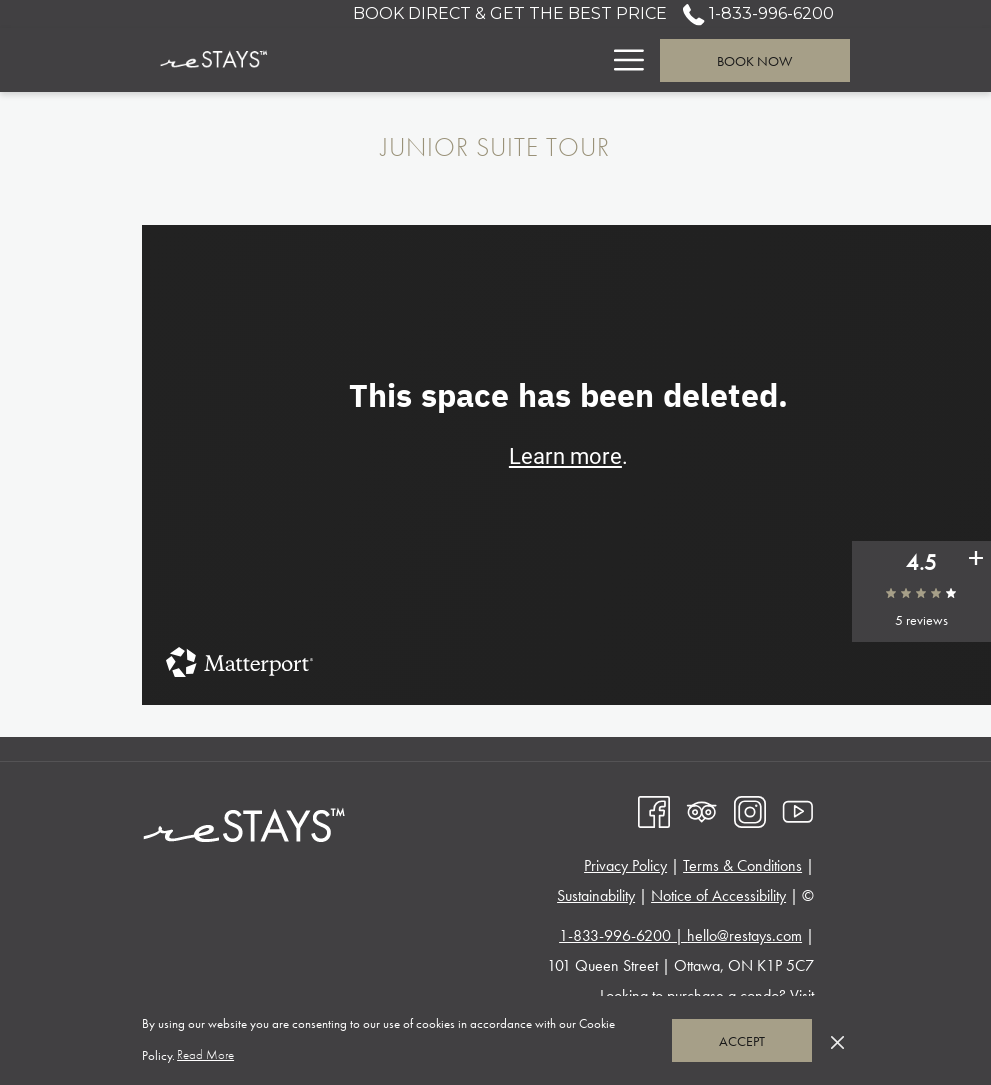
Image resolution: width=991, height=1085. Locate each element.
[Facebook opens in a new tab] (654, 809)
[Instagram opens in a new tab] (750, 809)
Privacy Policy (625, 865)
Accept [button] (742, 1041)
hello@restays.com (744, 935)
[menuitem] (429, 60)
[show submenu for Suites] (589, 60)
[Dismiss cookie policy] (837, 1040)
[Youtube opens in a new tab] (798, 809)
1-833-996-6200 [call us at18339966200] (758, 13)
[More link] (621, 60)
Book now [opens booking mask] (754, 61)
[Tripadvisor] (702, 809)
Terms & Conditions (742, 865)
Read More (207, 1055)
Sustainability (596, 895)
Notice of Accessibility (718, 895)
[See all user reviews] (976, 560)
